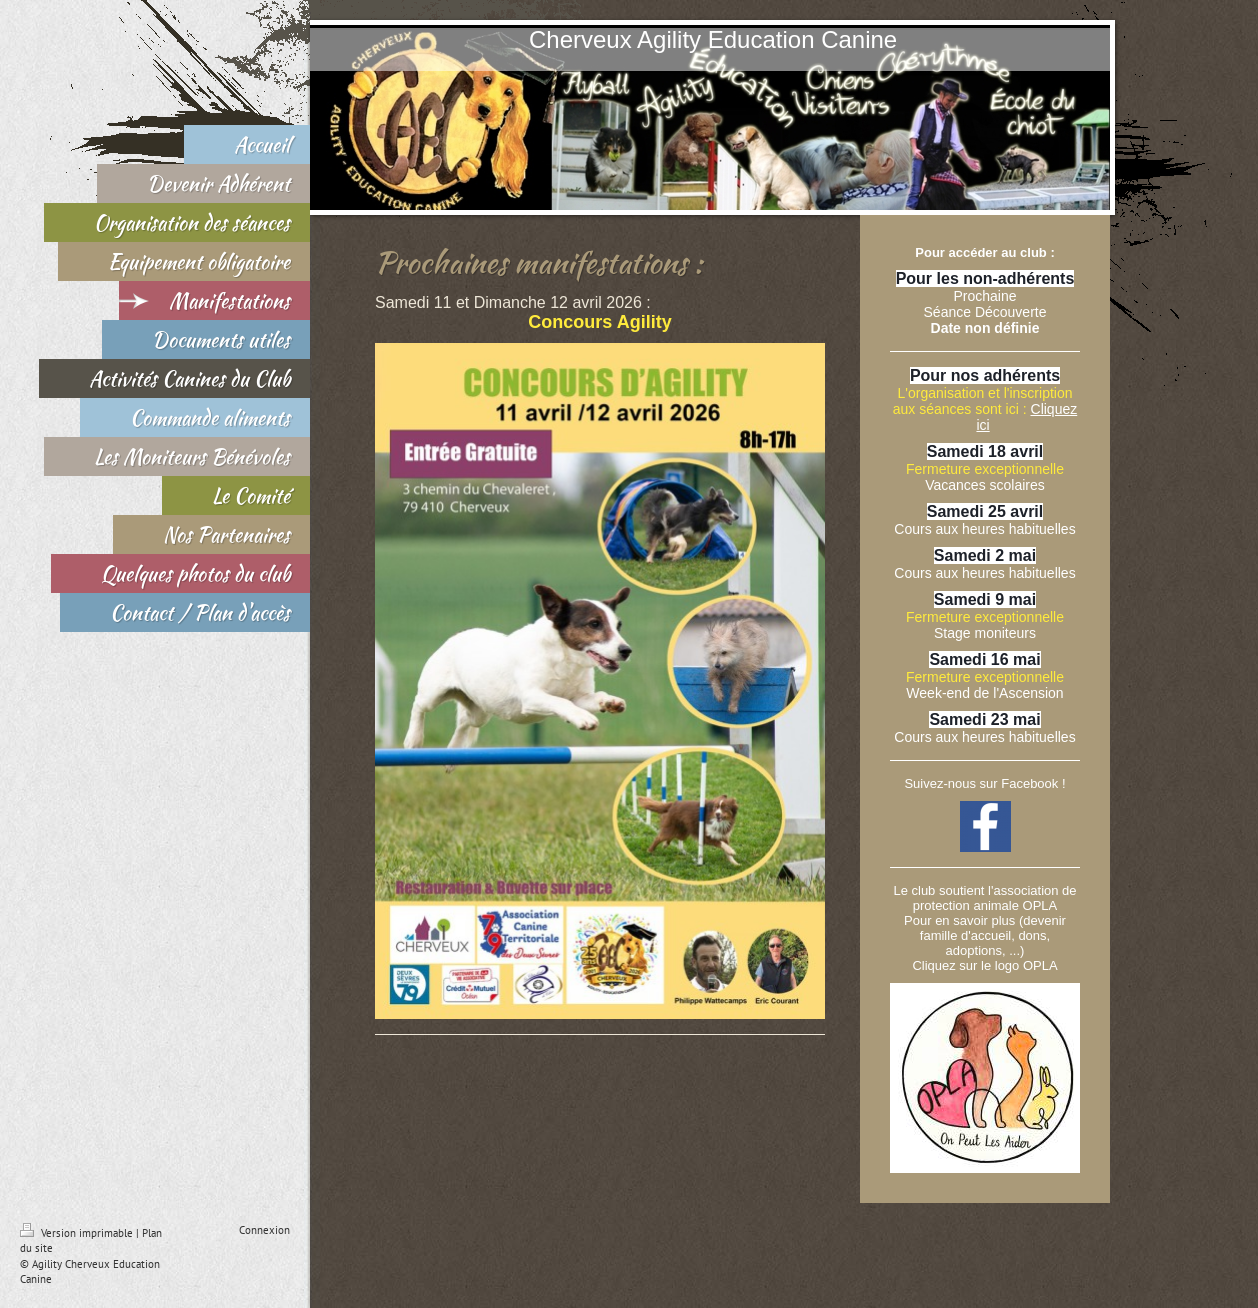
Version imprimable (78, 1233)
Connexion (264, 1230)
